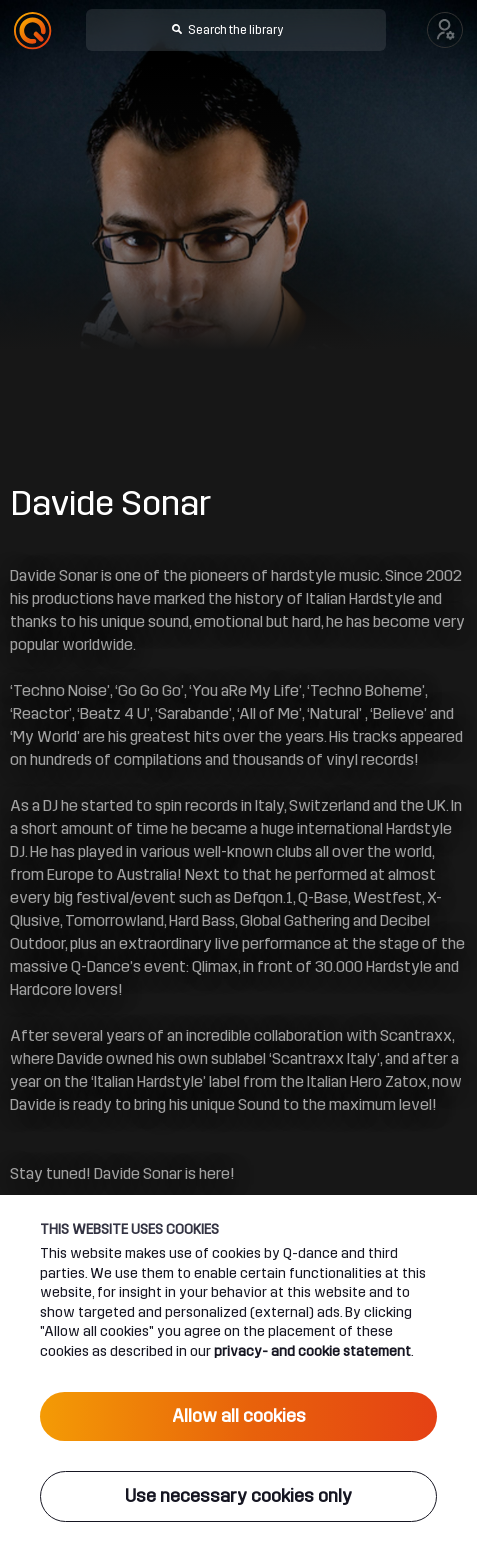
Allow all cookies (239, 1416)
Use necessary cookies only (238, 1496)
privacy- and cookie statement (312, 1351)
